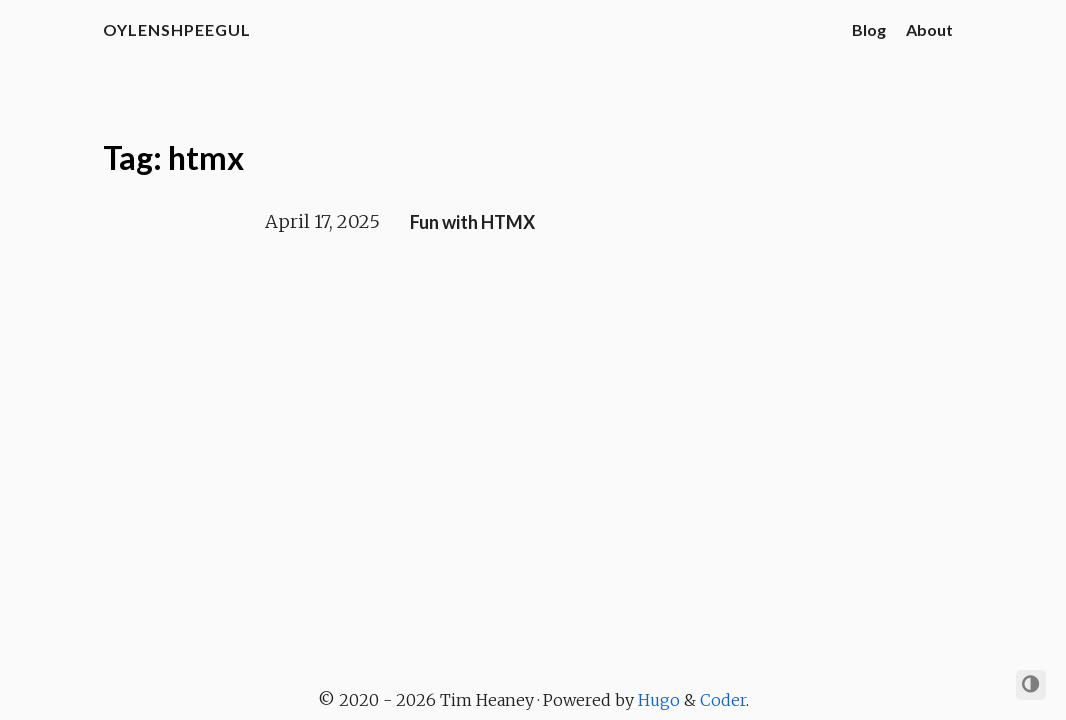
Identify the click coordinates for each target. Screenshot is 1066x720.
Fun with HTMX (472, 222)
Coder (723, 700)
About (929, 29)
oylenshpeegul (177, 29)
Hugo (659, 700)
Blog (869, 29)
